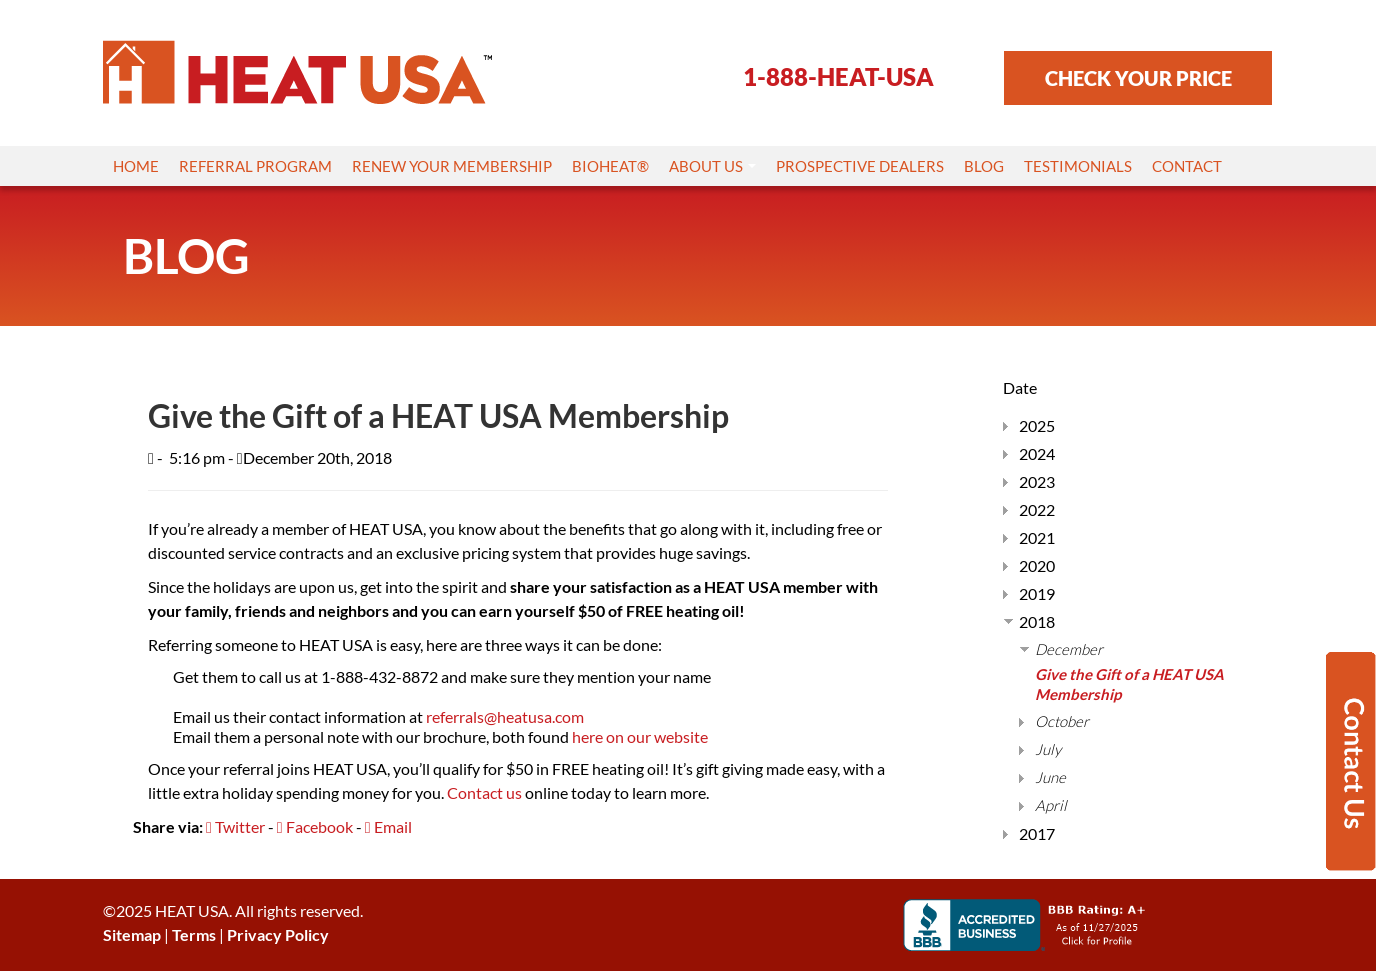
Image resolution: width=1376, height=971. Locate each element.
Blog (984, 166)
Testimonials (1078, 166)
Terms (194, 934)
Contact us (484, 792)
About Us (712, 166)
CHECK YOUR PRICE (1138, 78)
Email (388, 826)
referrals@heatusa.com (505, 716)
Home (136, 166)
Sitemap (132, 934)
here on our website (640, 736)
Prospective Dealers (860, 166)
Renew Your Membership (452, 166)
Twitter (235, 826)
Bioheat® (610, 166)
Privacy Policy (278, 934)
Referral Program (255, 166)
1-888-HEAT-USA (838, 76)
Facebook (315, 826)
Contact (1187, 166)
